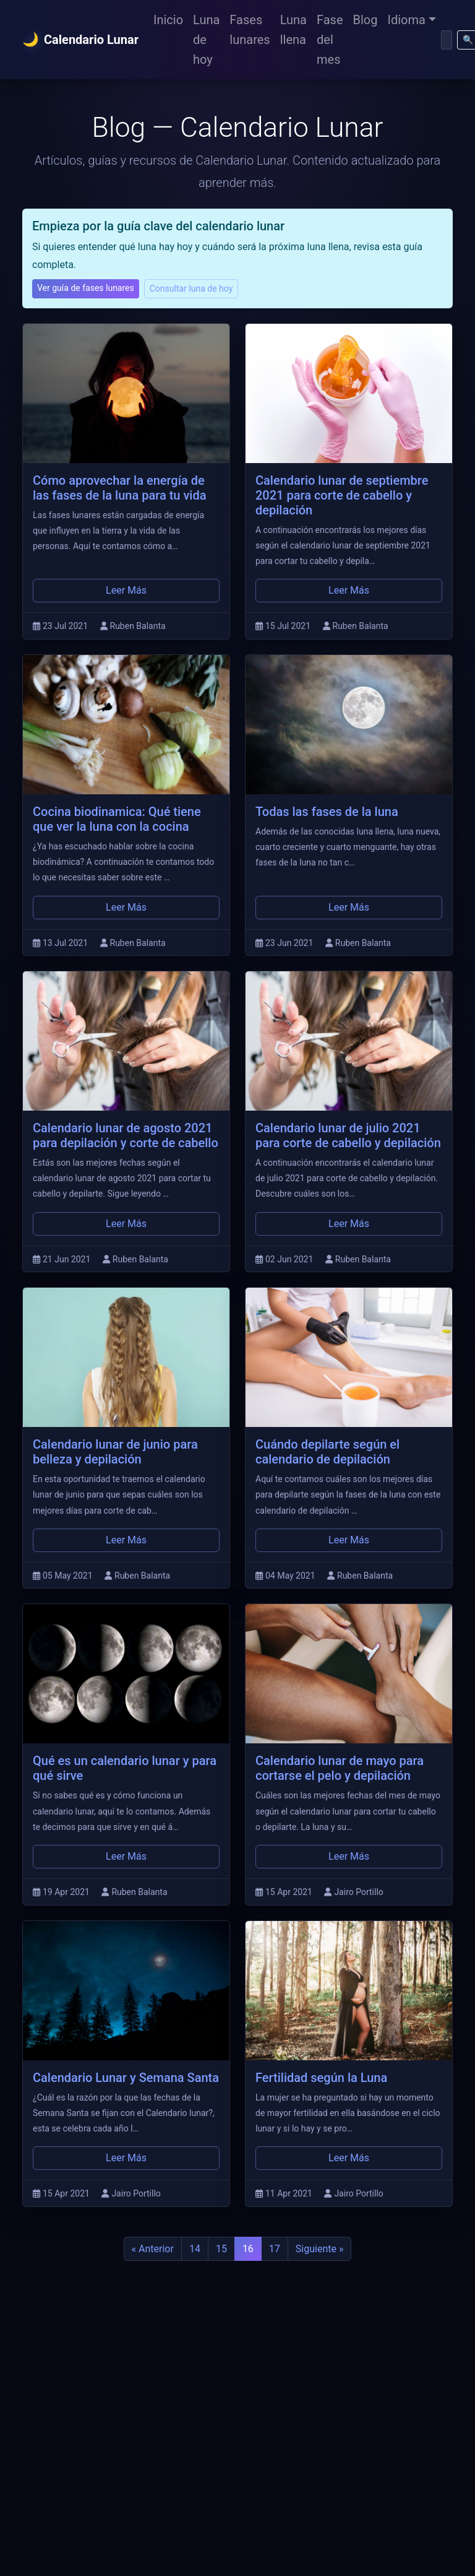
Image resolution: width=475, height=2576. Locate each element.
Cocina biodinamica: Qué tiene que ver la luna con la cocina (117, 819)
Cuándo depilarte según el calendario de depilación (327, 1452)
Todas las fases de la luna (326, 811)
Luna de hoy (206, 39)
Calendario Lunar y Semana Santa (126, 2077)
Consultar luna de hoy (191, 288)
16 (248, 2249)
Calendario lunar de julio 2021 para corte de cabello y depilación (348, 1135)
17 (274, 2249)
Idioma (407, 19)
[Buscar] (446, 40)
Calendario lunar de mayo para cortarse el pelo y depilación (339, 1768)
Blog (365, 19)
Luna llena (293, 29)
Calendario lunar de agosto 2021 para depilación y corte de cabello (125, 1135)
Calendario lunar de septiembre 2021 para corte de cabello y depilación (341, 495)
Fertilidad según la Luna (321, 2077)
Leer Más (126, 590)
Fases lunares (249, 29)
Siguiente (320, 2249)
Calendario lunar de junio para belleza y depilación (115, 1452)
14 (194, 2249)
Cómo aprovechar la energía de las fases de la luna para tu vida (119, 488)
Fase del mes (330, 39)
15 (221, 2249)
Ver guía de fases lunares (85, 288)
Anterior (153, 2249)
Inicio (168, 19)
